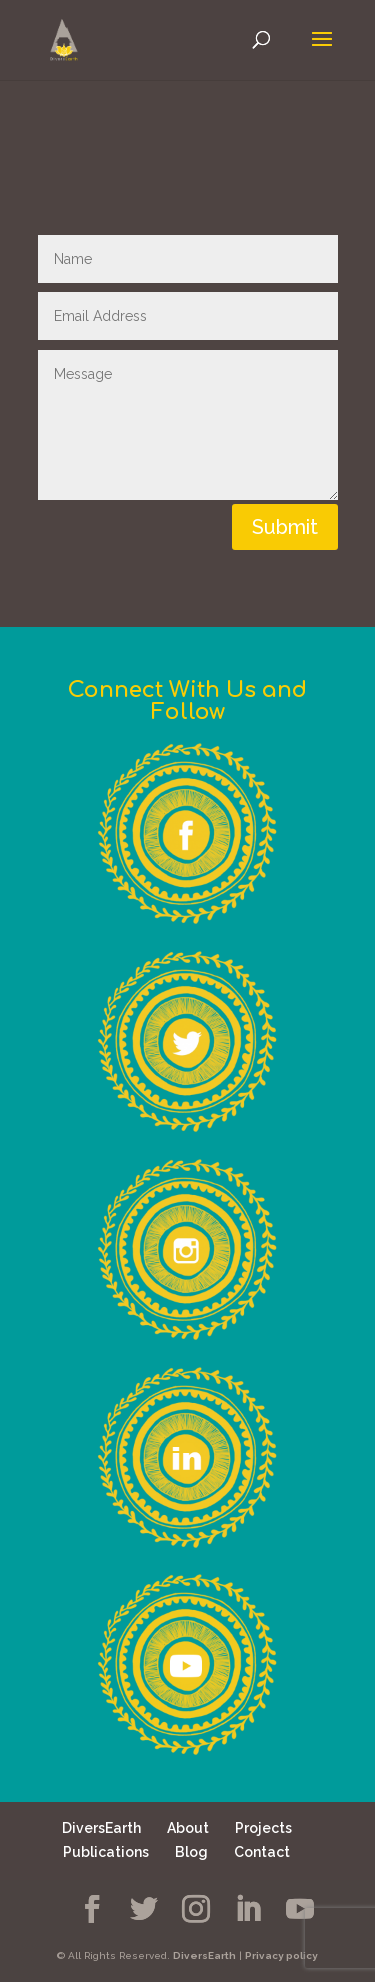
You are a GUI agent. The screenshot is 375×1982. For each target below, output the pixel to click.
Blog (191, 1852)
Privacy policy (281, 1955)
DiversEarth (101, 1828)
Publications (106, 1852)
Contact (262, 1852)
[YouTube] (300, 1909)
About (188, 1828)
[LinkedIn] (248, 1909)
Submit (285, 527)
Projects (263, 1828)
